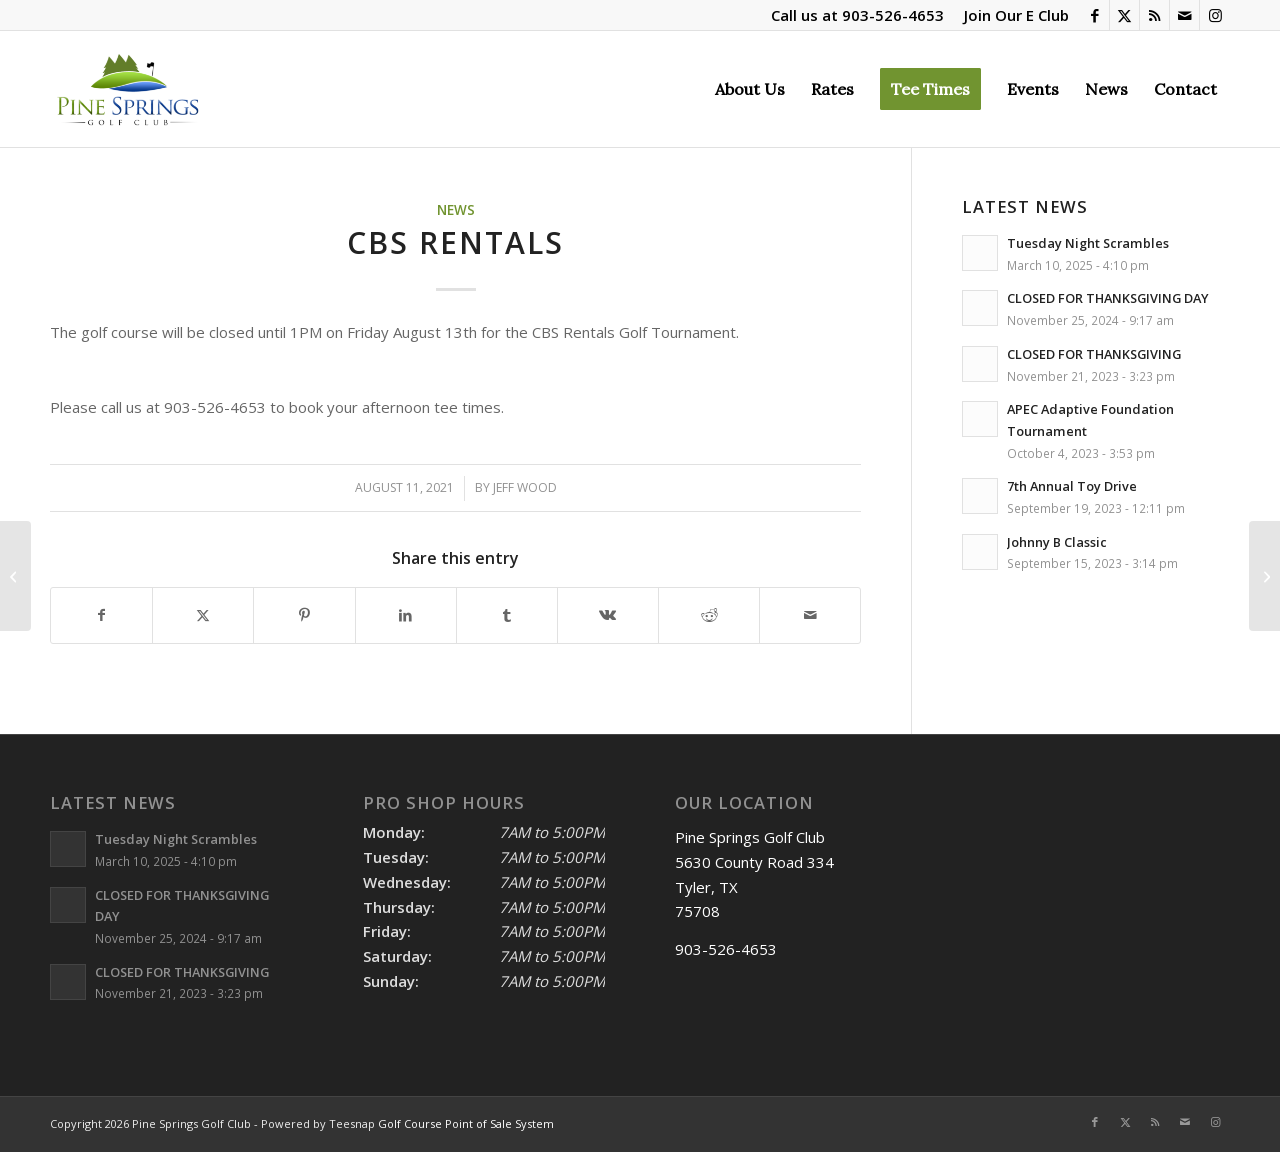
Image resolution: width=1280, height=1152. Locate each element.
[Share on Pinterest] (304, 615)
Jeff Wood (525, 487)
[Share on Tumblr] (507, 615)
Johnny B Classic (1057, 542)
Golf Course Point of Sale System (466, 1123)
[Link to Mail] (1184, 15)
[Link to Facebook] (1094, 15)
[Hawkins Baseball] (15, 576)
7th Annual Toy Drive (1072, 486)
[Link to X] (1124, 15)
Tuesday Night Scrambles (1088, 243)
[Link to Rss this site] (1154, 15)
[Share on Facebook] (101, 615)
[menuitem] (1011, 15)
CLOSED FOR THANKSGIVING (1094, 354)
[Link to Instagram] (1215, 15)
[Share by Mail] (810, 615)
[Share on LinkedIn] (406, 615)
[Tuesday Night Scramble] (1264, 576)
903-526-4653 (893, 15)
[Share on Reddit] (709, 615)
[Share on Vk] (608, 615)
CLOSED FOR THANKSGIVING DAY (1108, 298)
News (456, 210)
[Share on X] (203, 615)
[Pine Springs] (127, 89)
